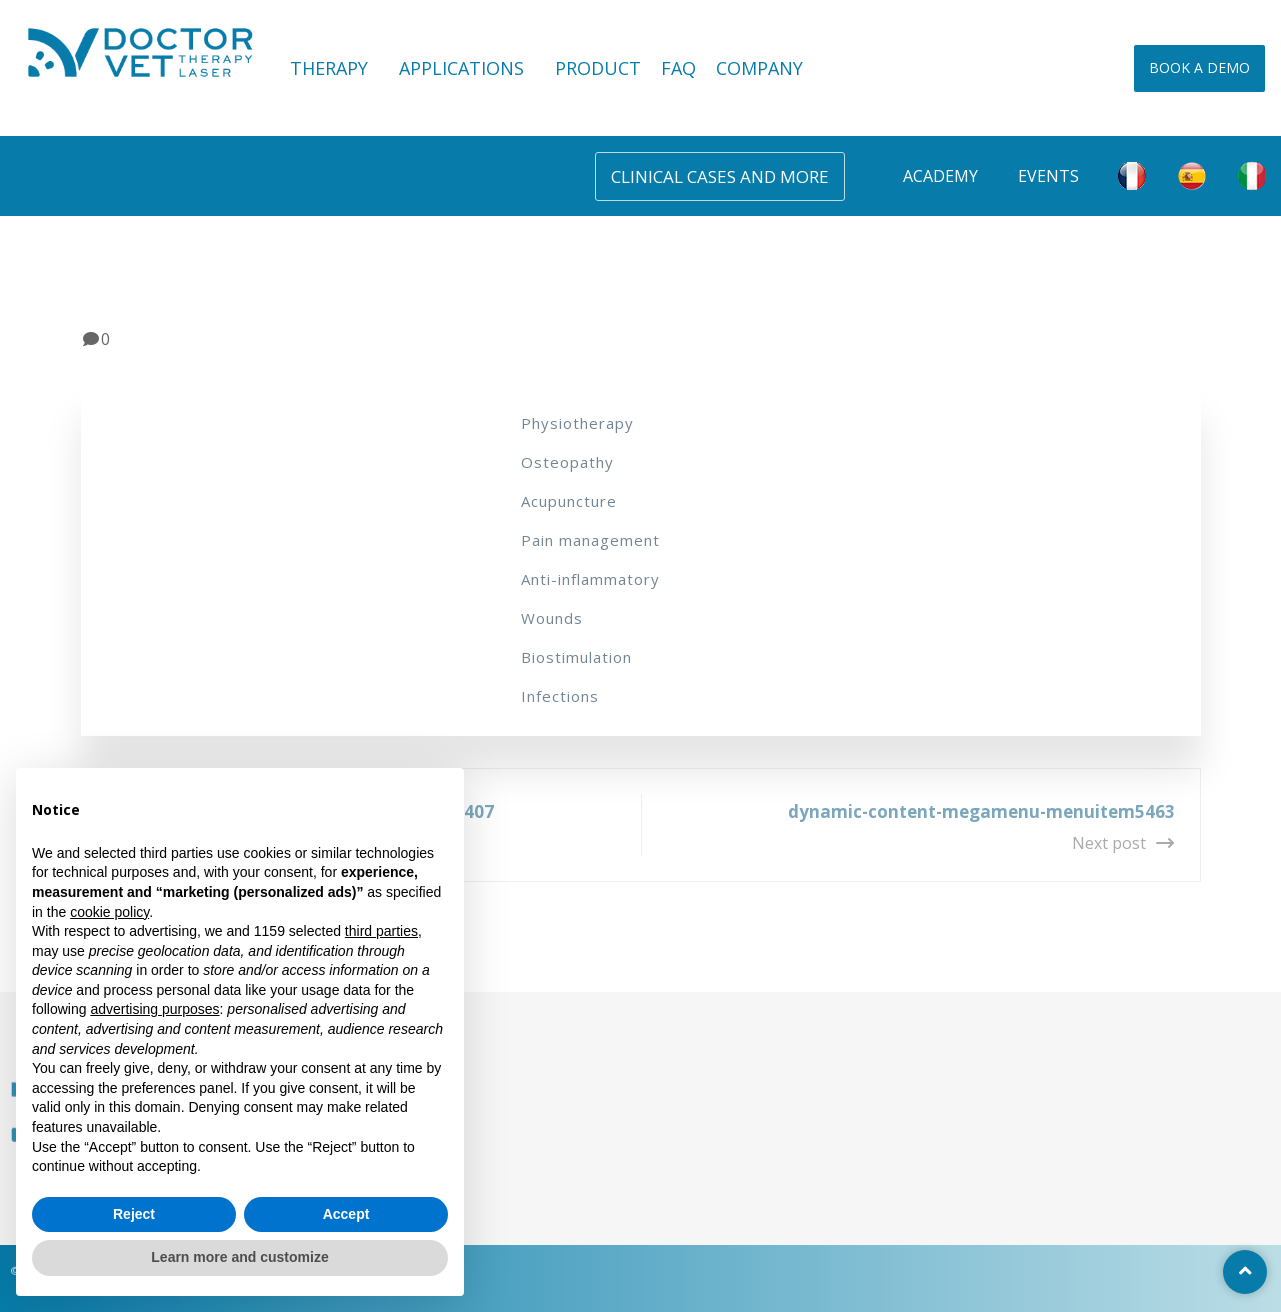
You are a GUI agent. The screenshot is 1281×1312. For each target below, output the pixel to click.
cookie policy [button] (109, 912)
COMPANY (759, 68)
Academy (940, 176)
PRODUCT (598, 68)
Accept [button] (346, 1214)
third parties (381, 931)
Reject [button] (134, 1214)
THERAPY (334, 68)
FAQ (678, 68)
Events (1048, 176)
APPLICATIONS (467, 68)
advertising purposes (154, 1009)
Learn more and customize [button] (239, 1257)
